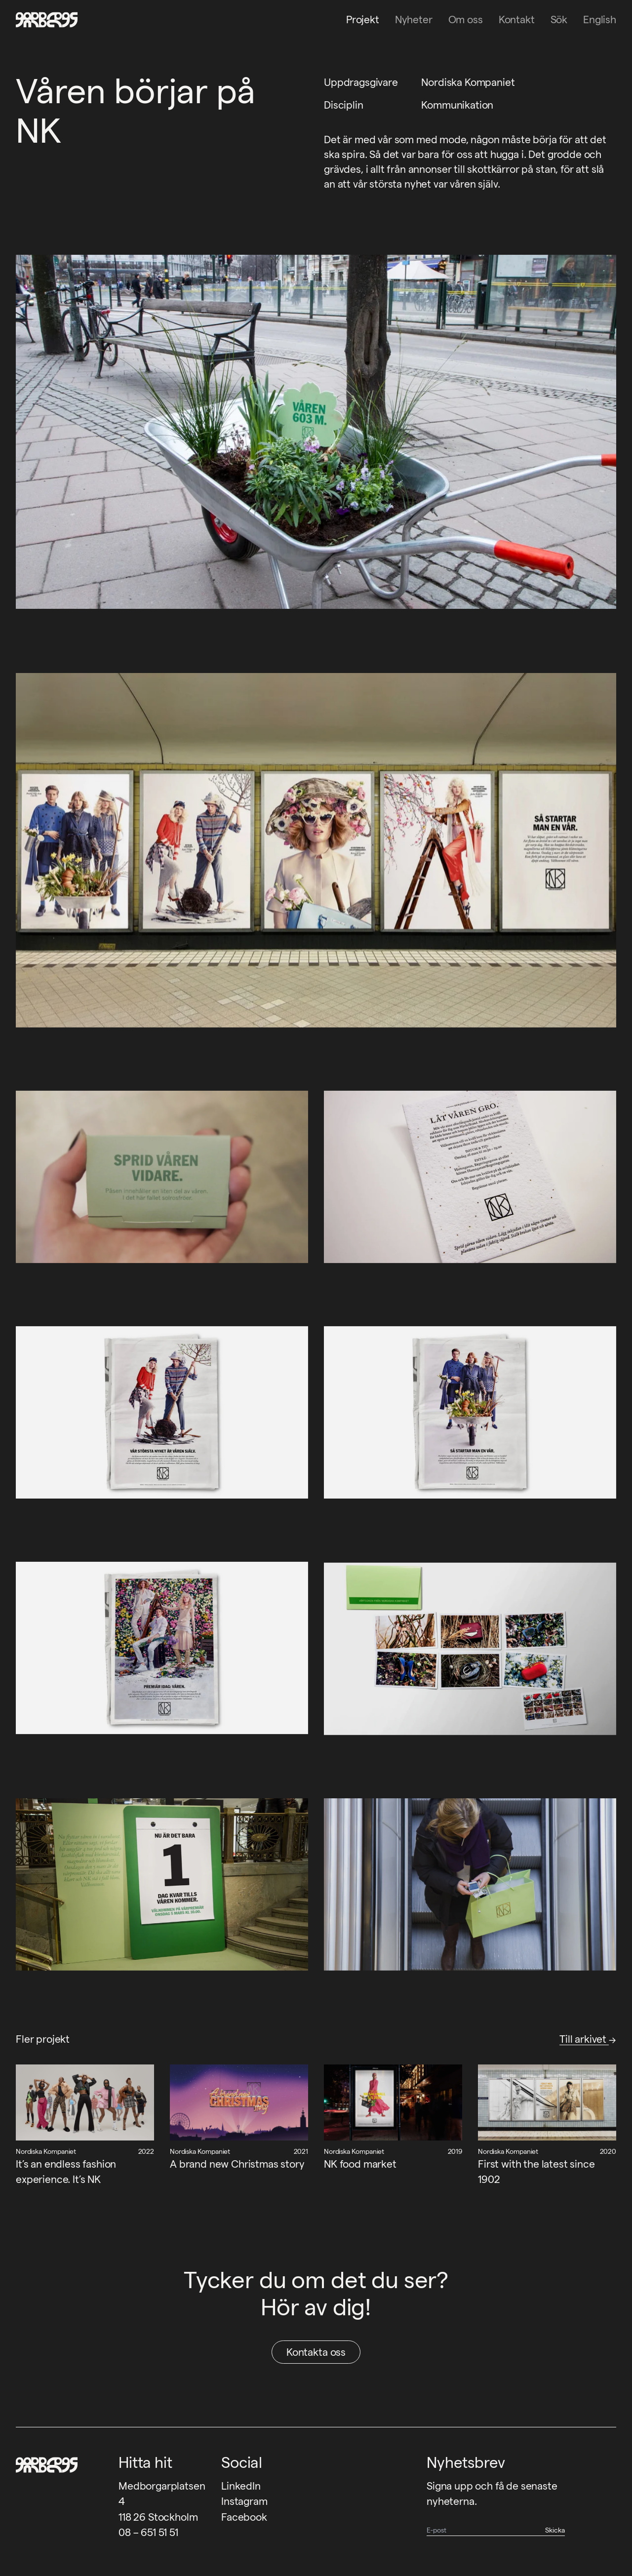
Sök (559, 19)
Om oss (465, 19)
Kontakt (517, 19)
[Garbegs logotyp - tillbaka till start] (43, 20)
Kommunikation (457, 105)
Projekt (362, 19)
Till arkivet (587, 2039)
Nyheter (414, 19)
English (599, 19)
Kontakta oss (316, 2352)
